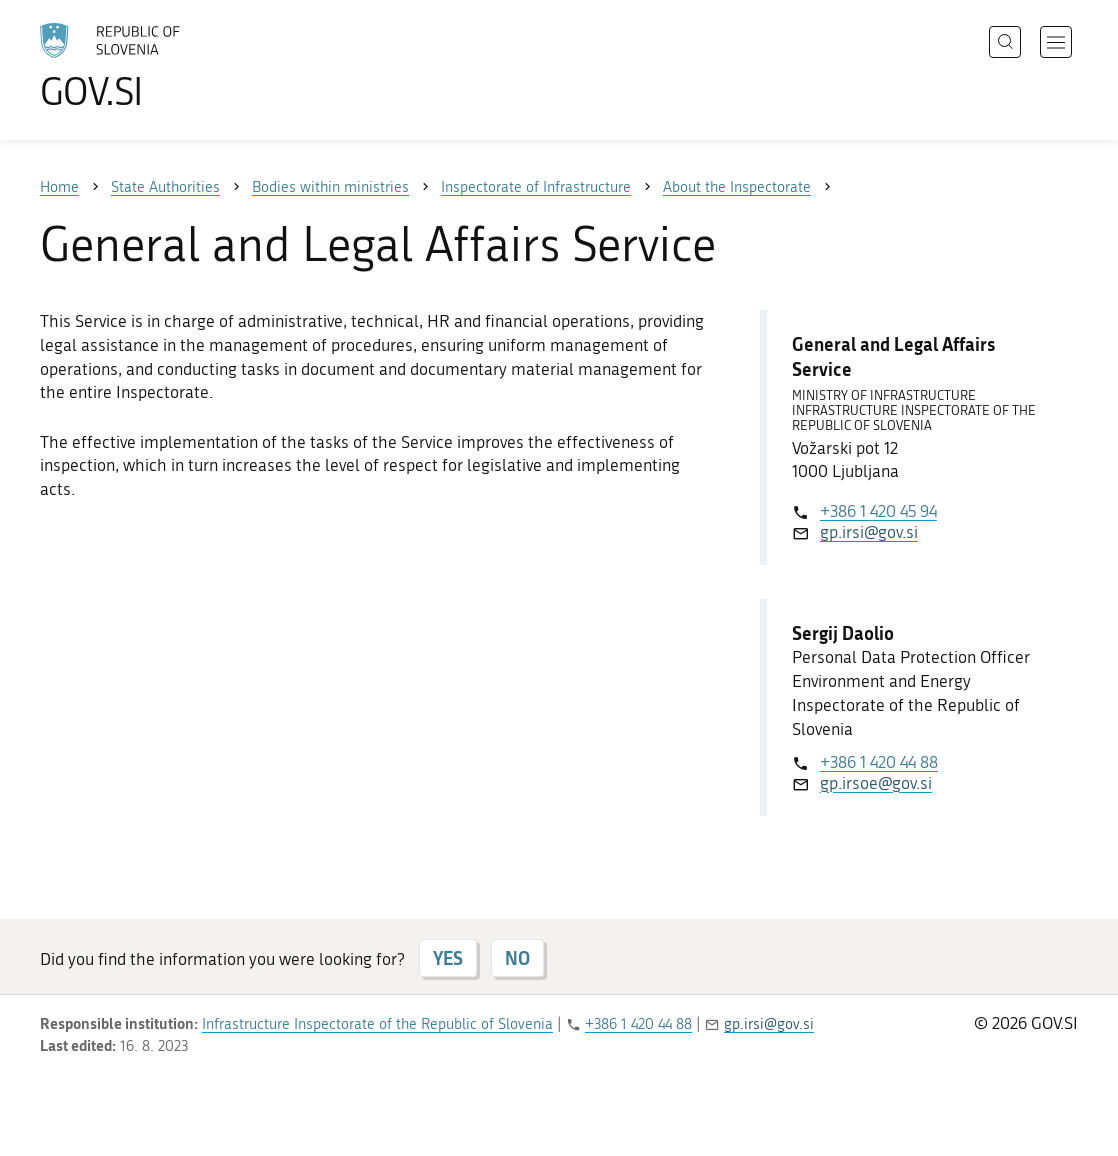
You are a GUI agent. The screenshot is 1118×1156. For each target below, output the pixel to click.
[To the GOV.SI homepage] (166, 66)
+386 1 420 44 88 (879, 762)
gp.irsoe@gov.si (876, 783)
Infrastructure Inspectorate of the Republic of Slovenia (377, 1024)
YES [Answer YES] (448, 958)
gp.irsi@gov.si (869, 532)
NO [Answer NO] (517, 958)
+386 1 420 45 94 (878, 511)
